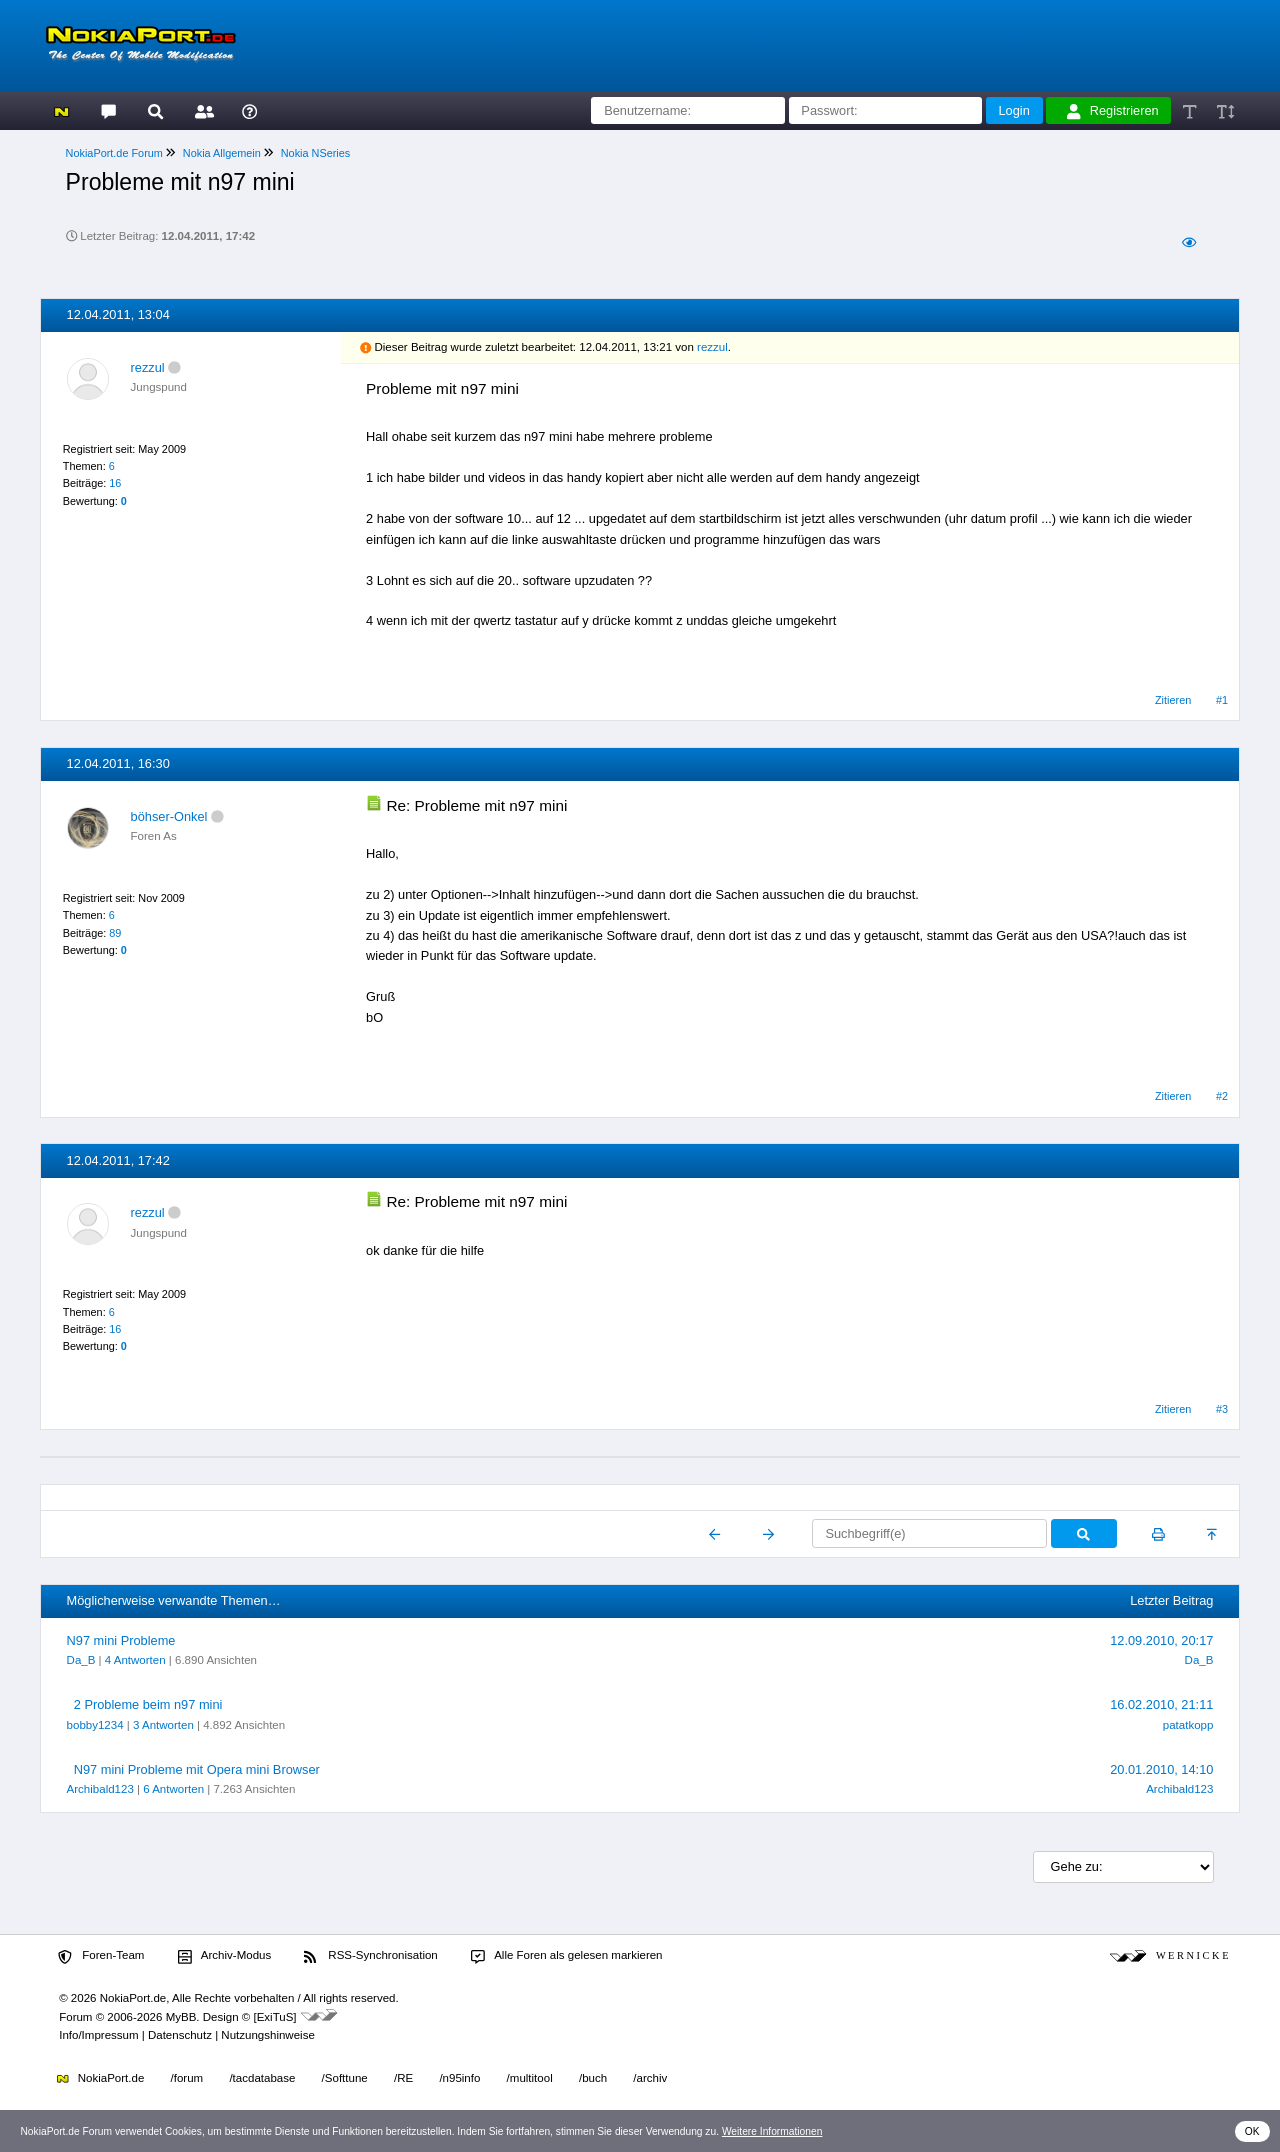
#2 (1222, 1096)
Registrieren (1113, 111)
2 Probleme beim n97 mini (148, 1704)
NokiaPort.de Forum (114, 153)
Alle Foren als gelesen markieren (567, 1956)
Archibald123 (100, 1789)
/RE (403, 2078)
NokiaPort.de (100, 2078)
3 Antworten (163, 1725)
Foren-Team (101, 1956)
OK (1252, 2131)
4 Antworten (135, 1660)
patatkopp (1188, 1725)
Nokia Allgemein (222, 153)
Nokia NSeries (316, 153)
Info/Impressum (98, 2035)
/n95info (459, 2078)
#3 (1222, 1409)
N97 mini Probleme (121, 1640)
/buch (593, 2078)
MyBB (181, 2017)
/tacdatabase (262, 2078)
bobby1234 (95, 1725)
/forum (187, 2078)
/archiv (650, 2078)
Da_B (81, 1660)
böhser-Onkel (169, 816)
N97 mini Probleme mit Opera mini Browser (197, 1769)
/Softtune (345, 2078)
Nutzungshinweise (267, 2035)
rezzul (148, 367)
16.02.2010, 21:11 (1161, 1704)
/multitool (530, 2078)
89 (115, 933)
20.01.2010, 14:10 (1161, 1769)
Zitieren (1173, 700)
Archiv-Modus (225, 1956)
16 (115, 483)
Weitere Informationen (772, 2131)
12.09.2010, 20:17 (1161, 1640)
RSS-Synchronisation (370, 1956)
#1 (1222, 700)
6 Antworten (173, 1789)
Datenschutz (180, 2035)
